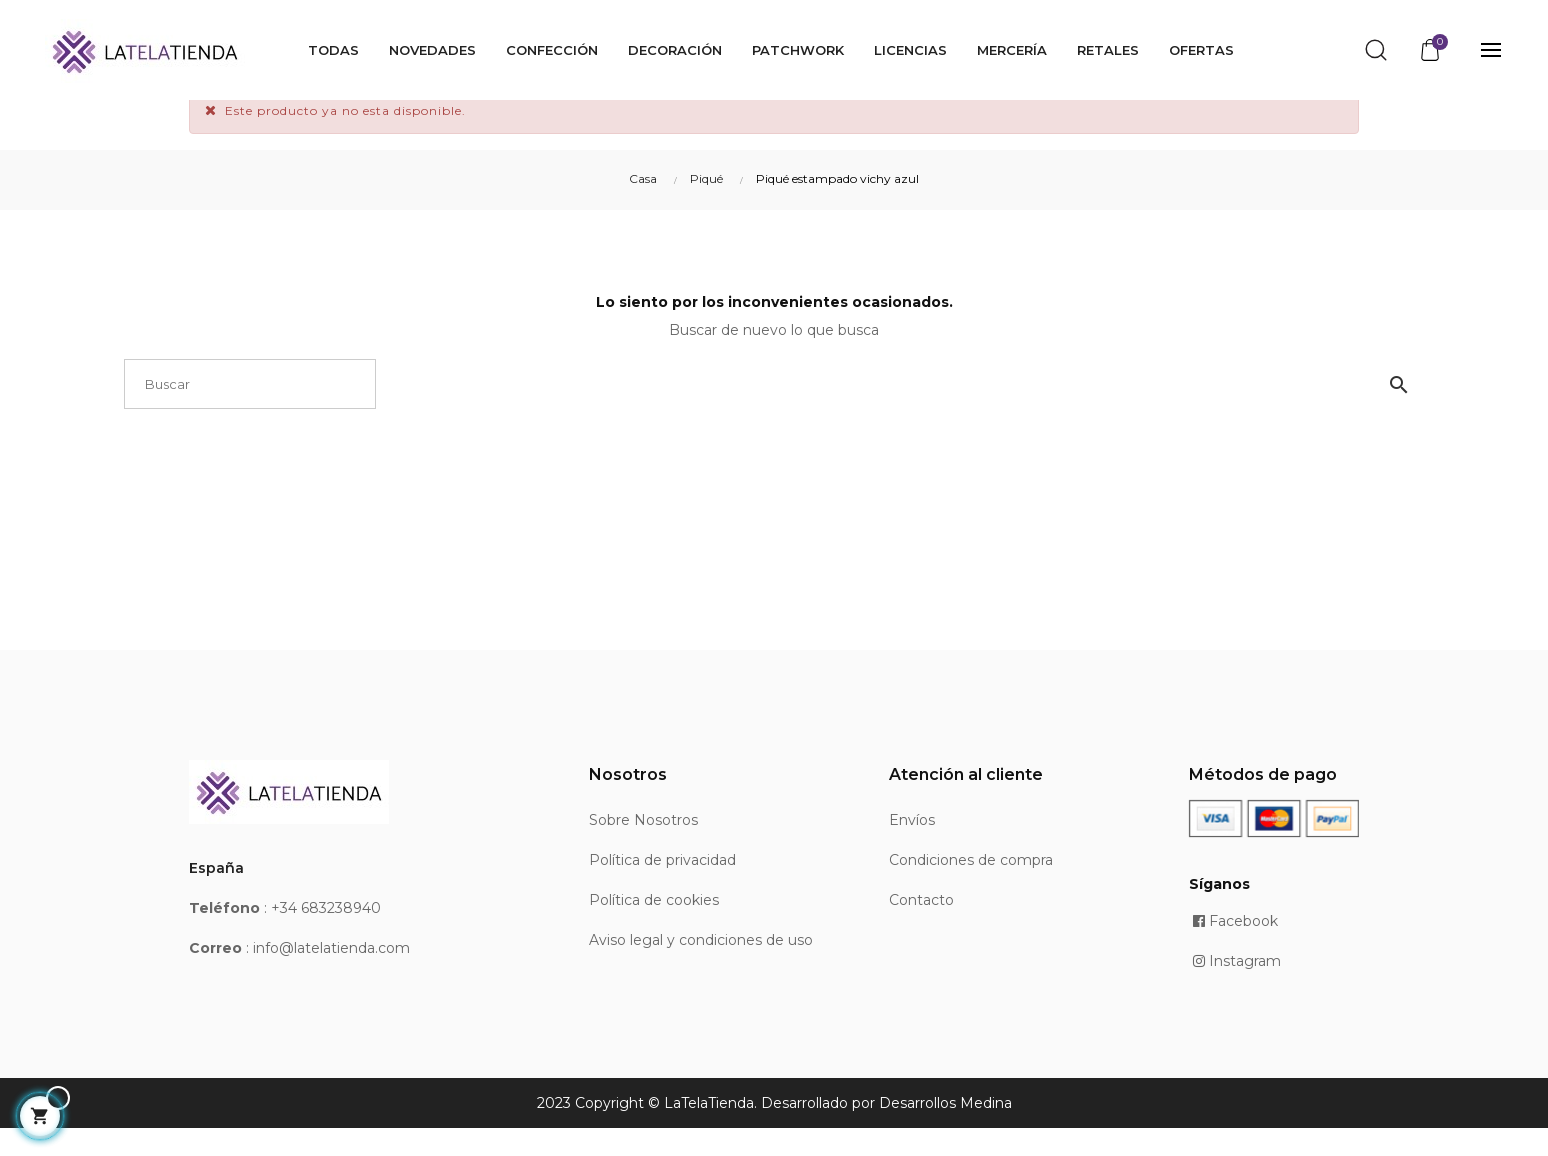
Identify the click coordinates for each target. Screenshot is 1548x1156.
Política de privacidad (662, 888)
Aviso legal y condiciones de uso (701, 968)
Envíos (912, 848)
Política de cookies (654, 928)
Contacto (921, 928)
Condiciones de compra (971, 888)
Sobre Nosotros (643, 848)
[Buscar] (250, 412)
